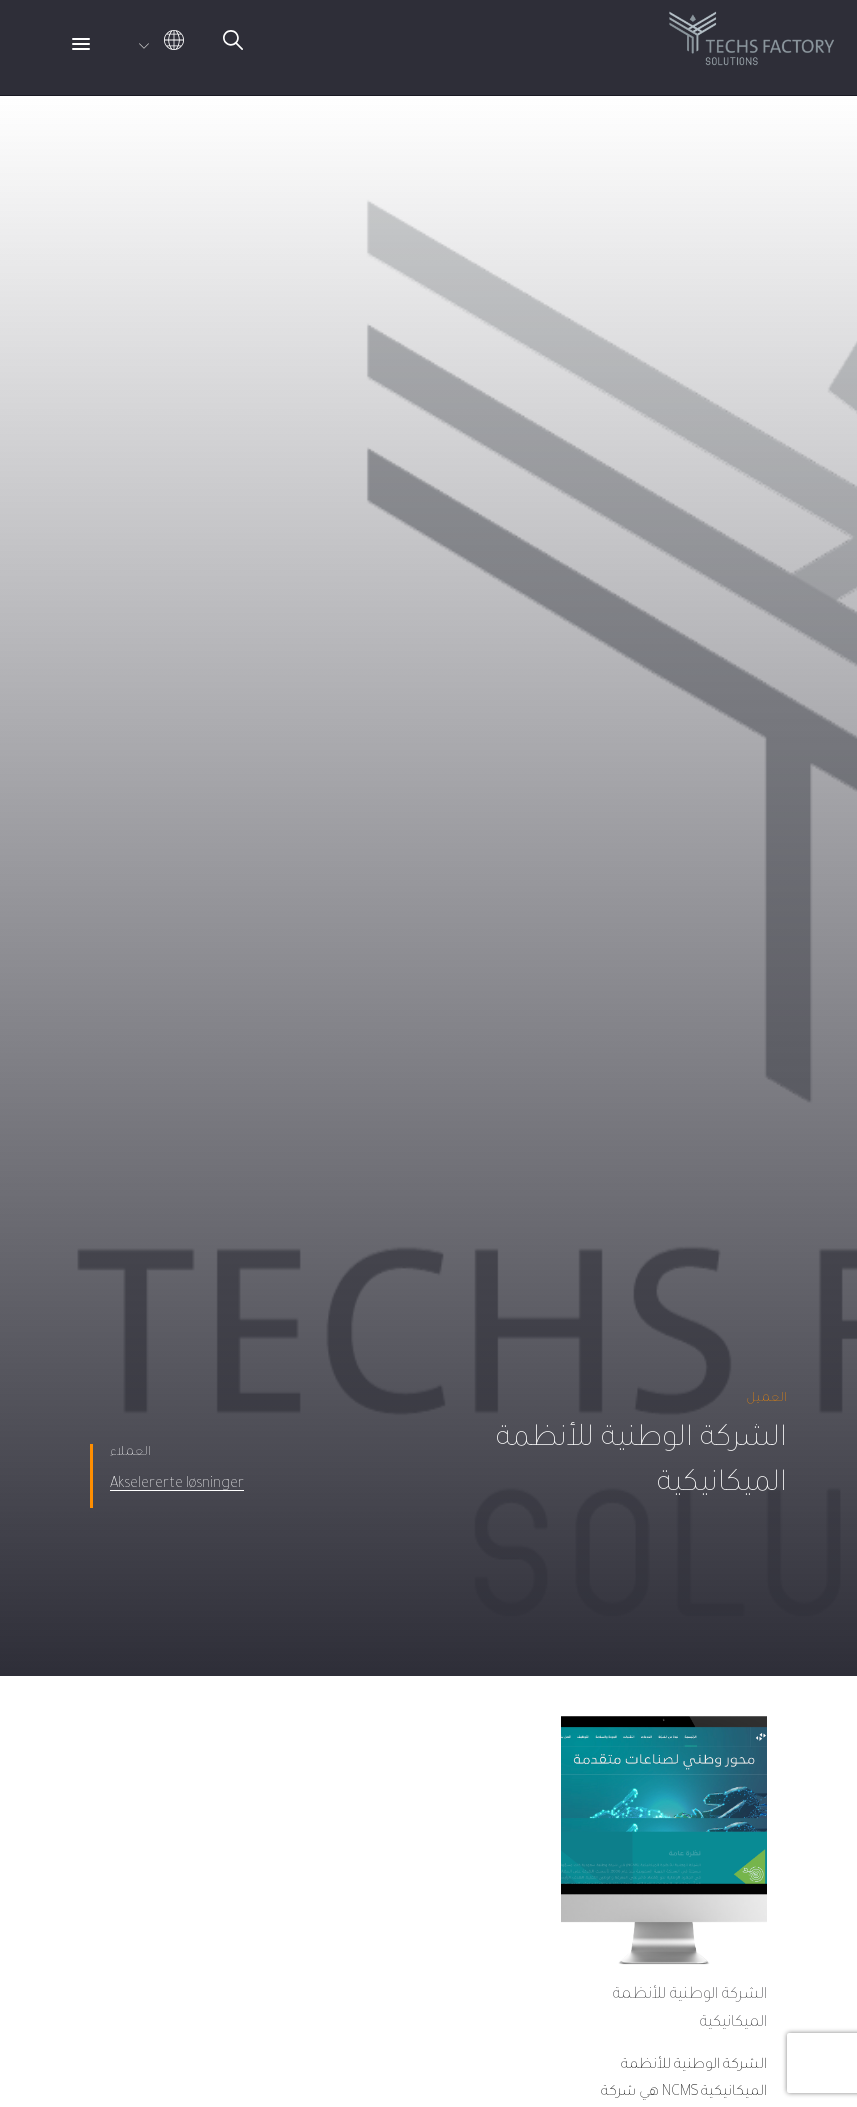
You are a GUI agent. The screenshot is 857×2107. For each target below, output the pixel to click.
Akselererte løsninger (177, 1485)
